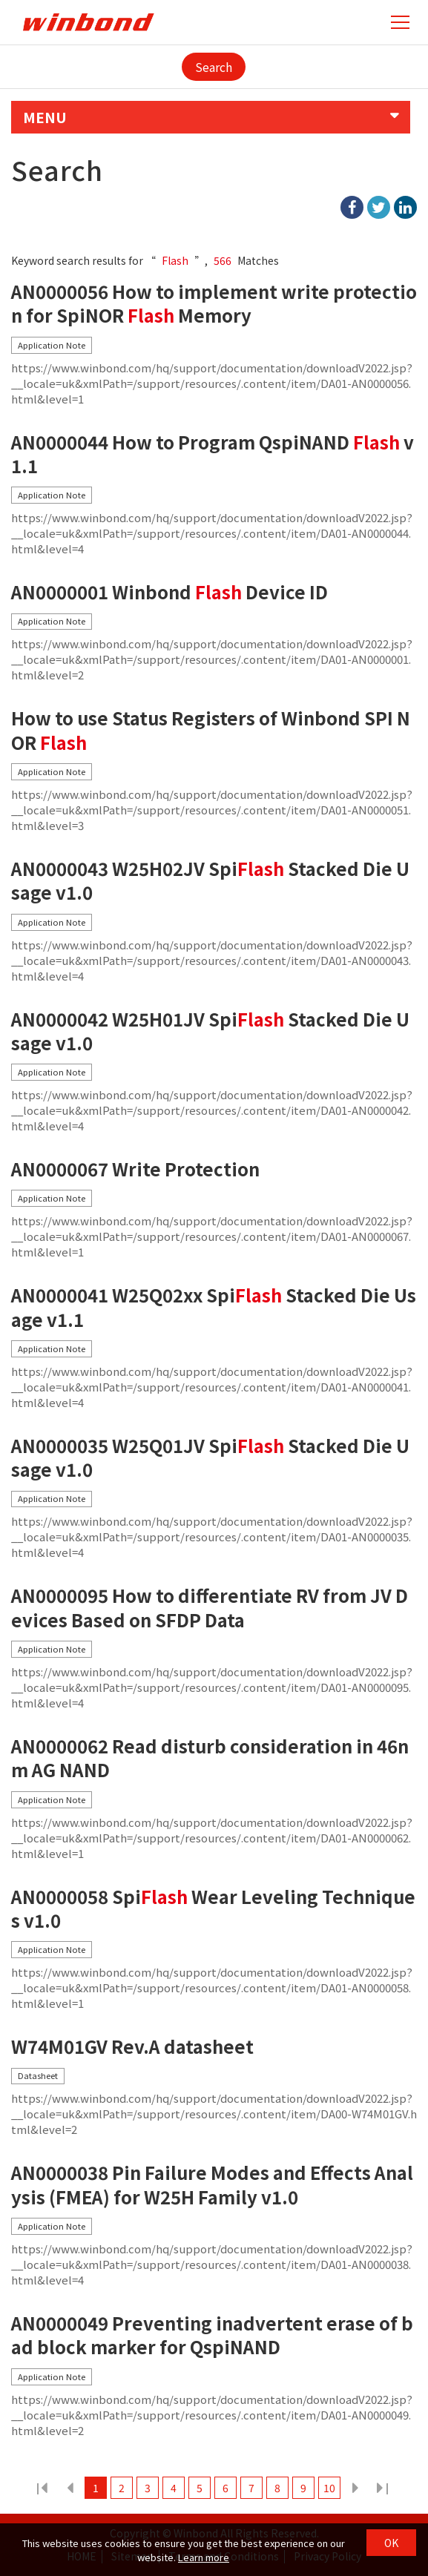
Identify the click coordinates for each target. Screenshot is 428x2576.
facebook (351, 207)
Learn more (203, 2557)
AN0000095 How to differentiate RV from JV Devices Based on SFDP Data (209, 1608)
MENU (45, 117)
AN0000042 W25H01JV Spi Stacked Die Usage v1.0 (210, 1031)
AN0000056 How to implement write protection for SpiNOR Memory (214, 304)
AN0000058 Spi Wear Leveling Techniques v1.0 (213, 1909)
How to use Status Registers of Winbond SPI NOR (210, 730)
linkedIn (405, 207)
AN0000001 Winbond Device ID (169, 592)
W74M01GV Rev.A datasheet (132, 2047)
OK (391, 2542)
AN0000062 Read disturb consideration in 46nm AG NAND (210, 1758)
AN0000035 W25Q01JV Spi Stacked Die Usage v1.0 (210, 1458)
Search (213, 67)
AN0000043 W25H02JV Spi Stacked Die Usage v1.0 (210, 881)
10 (329, 2487)
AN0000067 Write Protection (135, 1169)
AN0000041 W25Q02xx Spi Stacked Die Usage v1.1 (213, 1307)
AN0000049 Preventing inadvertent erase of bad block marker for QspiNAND (212, 2335)
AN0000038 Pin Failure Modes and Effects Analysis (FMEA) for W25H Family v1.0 (212, 2185)
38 (381, 2488)
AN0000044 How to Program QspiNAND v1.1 (212, 454)
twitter (378, 207)
